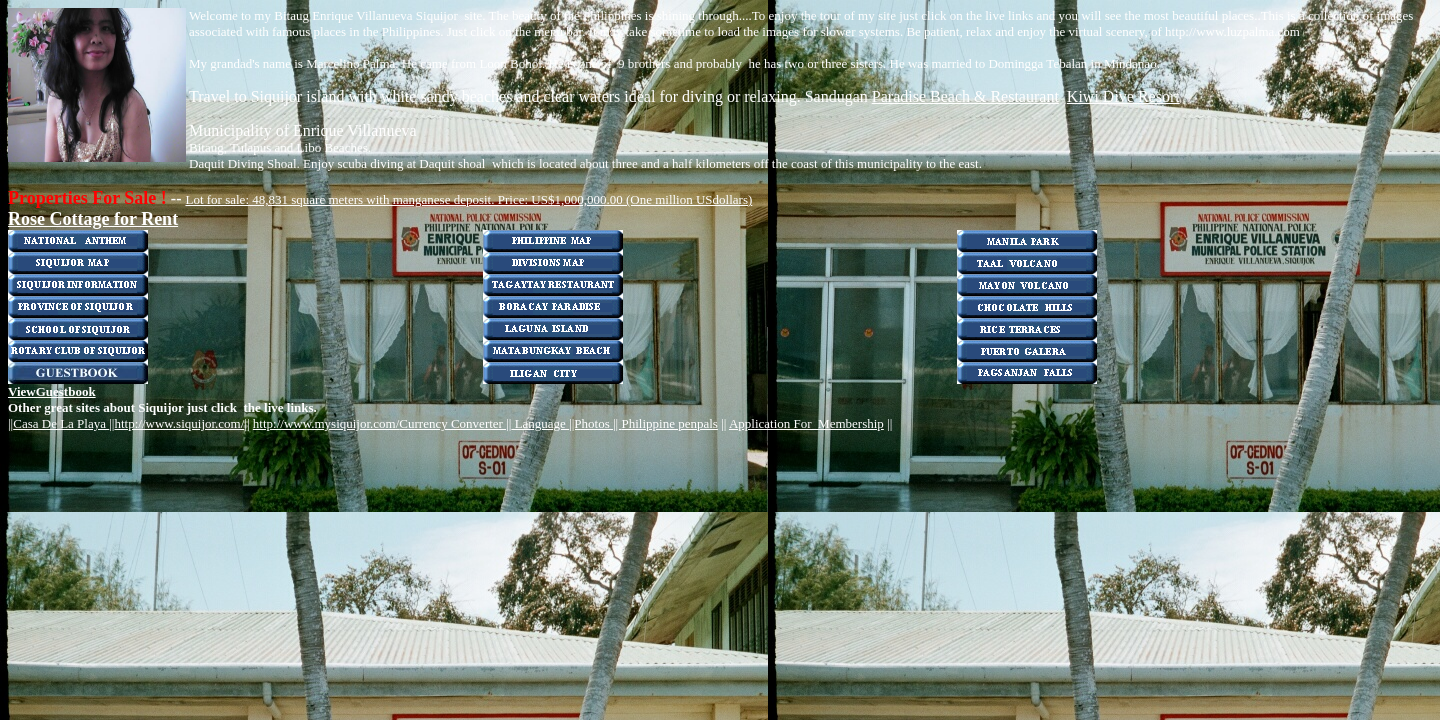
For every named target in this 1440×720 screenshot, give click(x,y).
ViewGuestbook (52, 391)
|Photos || (597, 423)
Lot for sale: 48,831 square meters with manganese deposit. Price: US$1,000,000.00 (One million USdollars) (468, 199)
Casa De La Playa (61, 423)
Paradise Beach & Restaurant (965, 96)
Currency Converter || (455, 423)
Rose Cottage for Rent (93, 219)
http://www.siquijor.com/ (179, 423)
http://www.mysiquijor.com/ (326, 423)
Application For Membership (806, 423)
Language (540, 423)
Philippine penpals (669, 423)
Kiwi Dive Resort (1123, 96)
